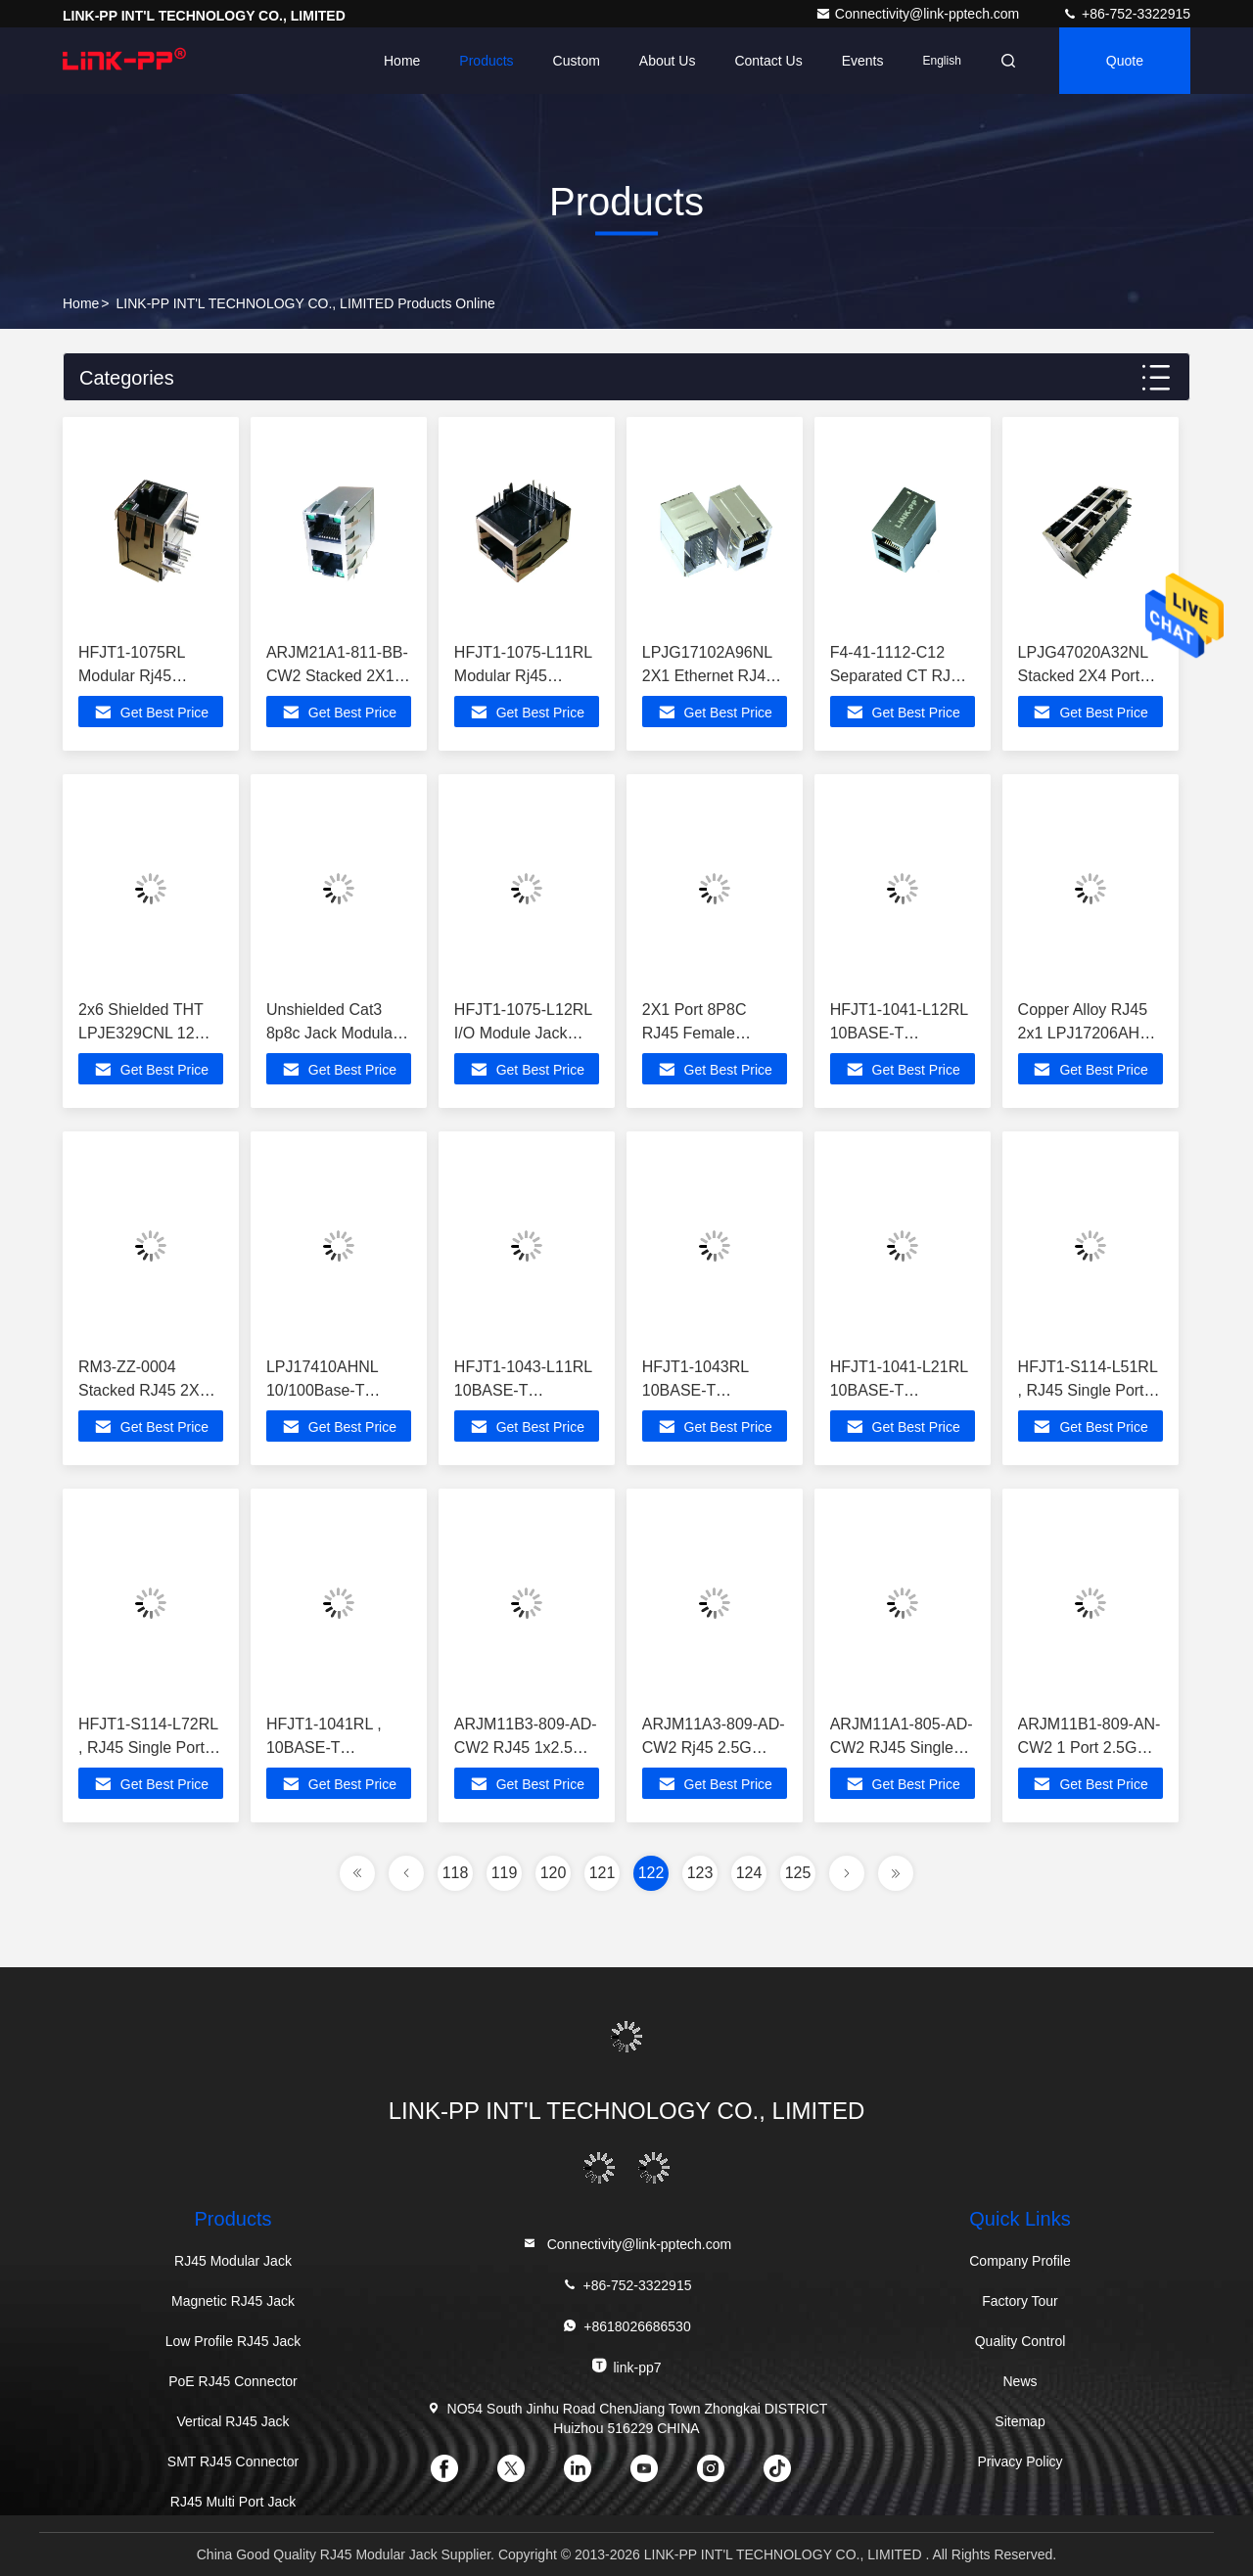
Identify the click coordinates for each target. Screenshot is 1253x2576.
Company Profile (1020, 2261)
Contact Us (768, 61)
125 (798, 1872)
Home (402, 61)
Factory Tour (1020, 2301)
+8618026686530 (626, 2326)
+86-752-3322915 (1126, 14)
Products (486, 61)
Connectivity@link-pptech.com (919, 14)
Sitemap (1019, 2421)
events (863, 61)
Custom (576, 61)
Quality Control (1020, 2341)
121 (602, 1872)
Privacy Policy (1019, 2461)
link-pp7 (626, 2366)
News (1019, 2381)
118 (455, 1872)
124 (749, 1872)
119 (504, 1872)
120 (553, 1872)
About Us (667, 61)
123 (700, 1872)
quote (1124, 61)
